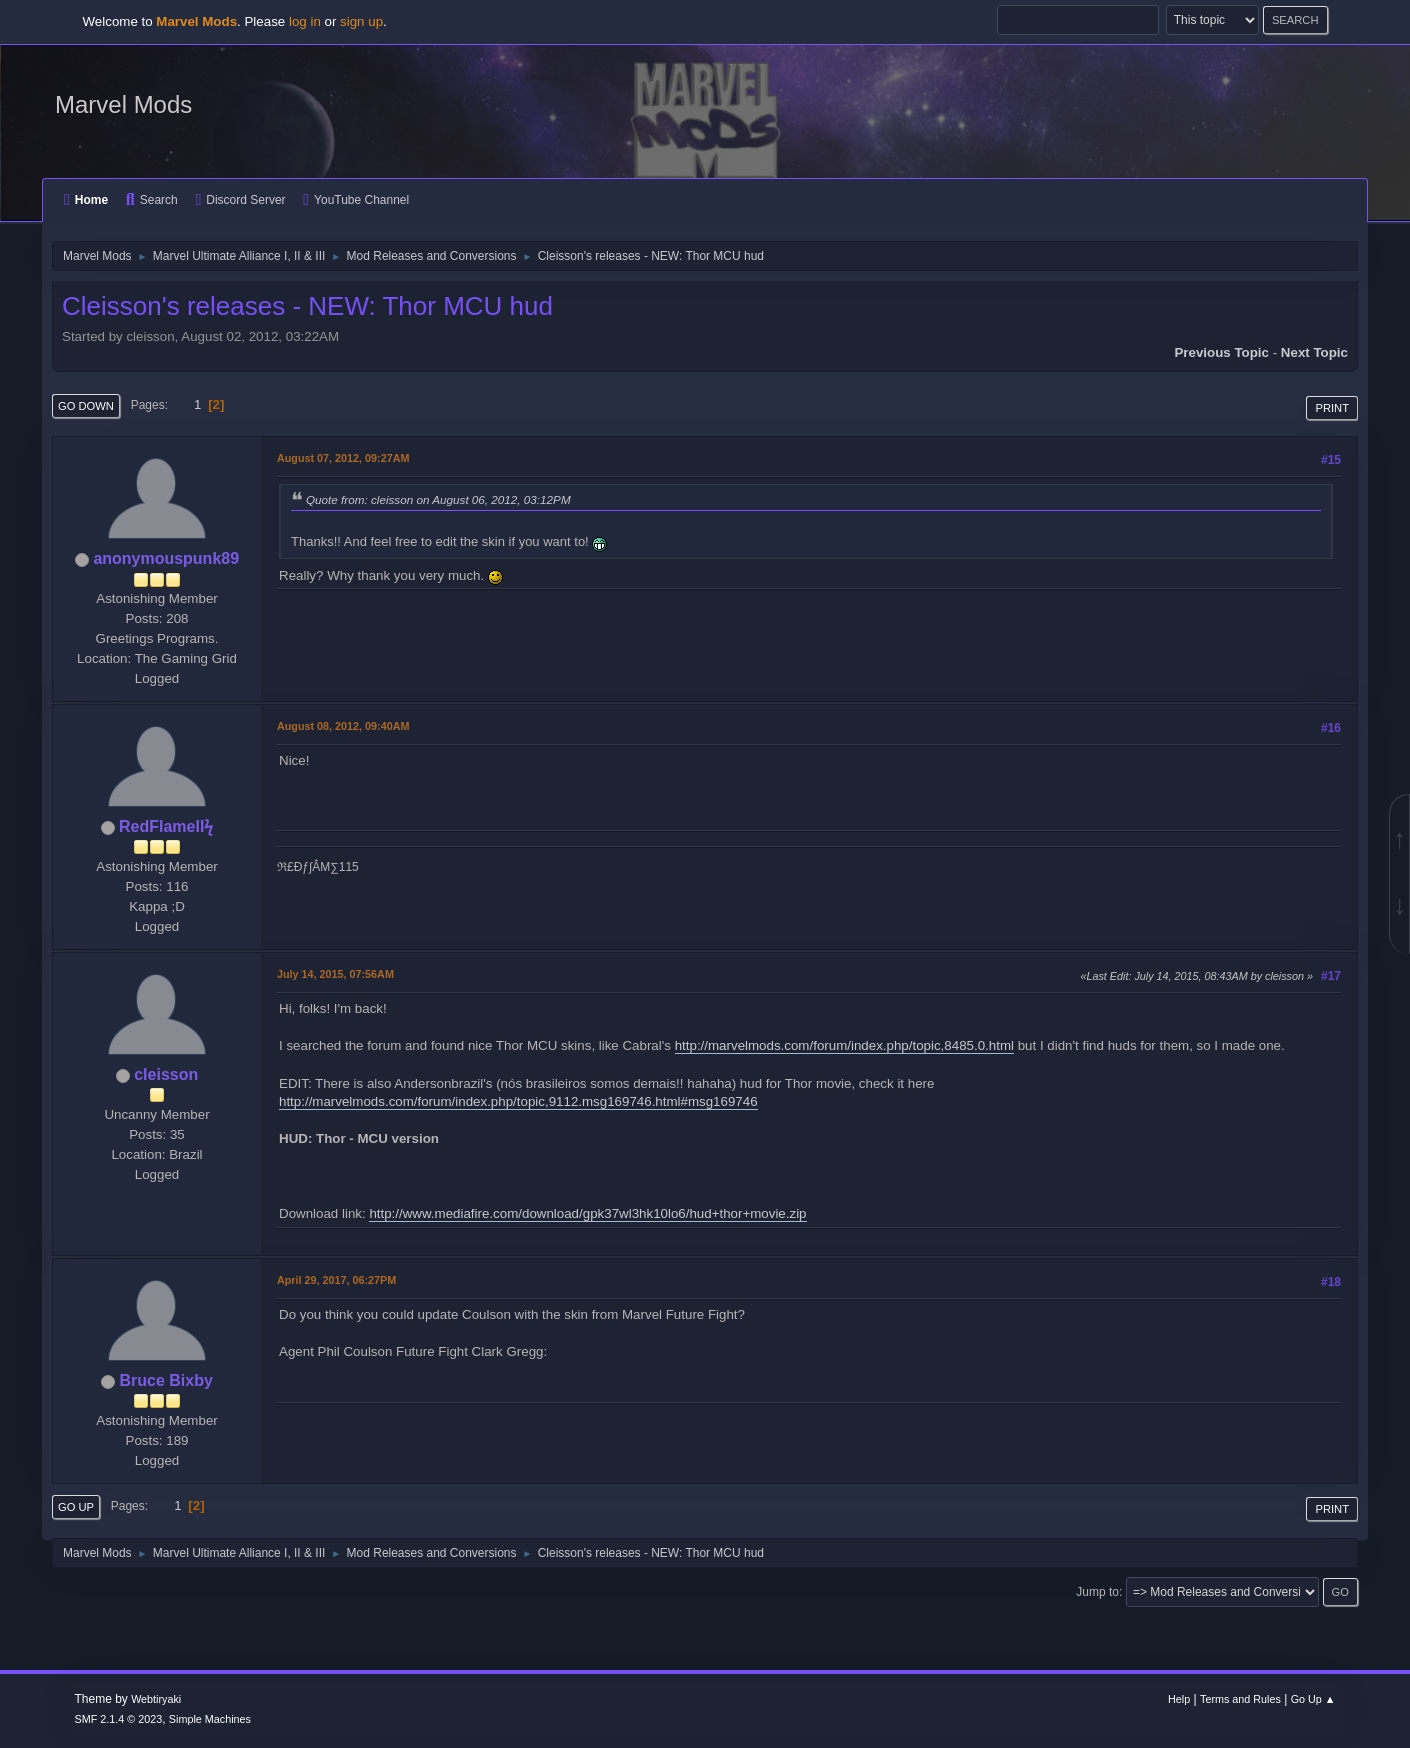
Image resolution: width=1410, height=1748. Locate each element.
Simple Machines (210, 1719)
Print (1332, 408)
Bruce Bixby (166, 1380)
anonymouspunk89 (166, 558)
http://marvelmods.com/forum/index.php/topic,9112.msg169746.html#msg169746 (518, 1101)
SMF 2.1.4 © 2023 (119, 1719)
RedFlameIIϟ (166, 826)
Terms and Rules (1240, 1699)
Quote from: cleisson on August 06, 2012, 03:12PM (438, 499)
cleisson (166, 1074)
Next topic (1314, 352)
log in (305, 21)
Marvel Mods (123, 104)
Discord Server (240, 200)
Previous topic (1221, 352)
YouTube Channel (356, 200)
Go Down (86, 406)
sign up (361, 21)
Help (1179, 1699)
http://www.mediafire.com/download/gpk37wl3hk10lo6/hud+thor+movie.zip (587, 1213)
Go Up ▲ (1313, 1699)
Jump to (1097, 1592)
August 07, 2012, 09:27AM (343, 458)
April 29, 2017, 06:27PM (336, 1280)
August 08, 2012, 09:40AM (343, 726)
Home (86, 200)
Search (152, 200)
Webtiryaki (156, 1699)
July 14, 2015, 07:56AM (335, 974)
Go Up (76, 1507)
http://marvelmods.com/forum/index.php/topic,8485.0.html (844, 1045)
